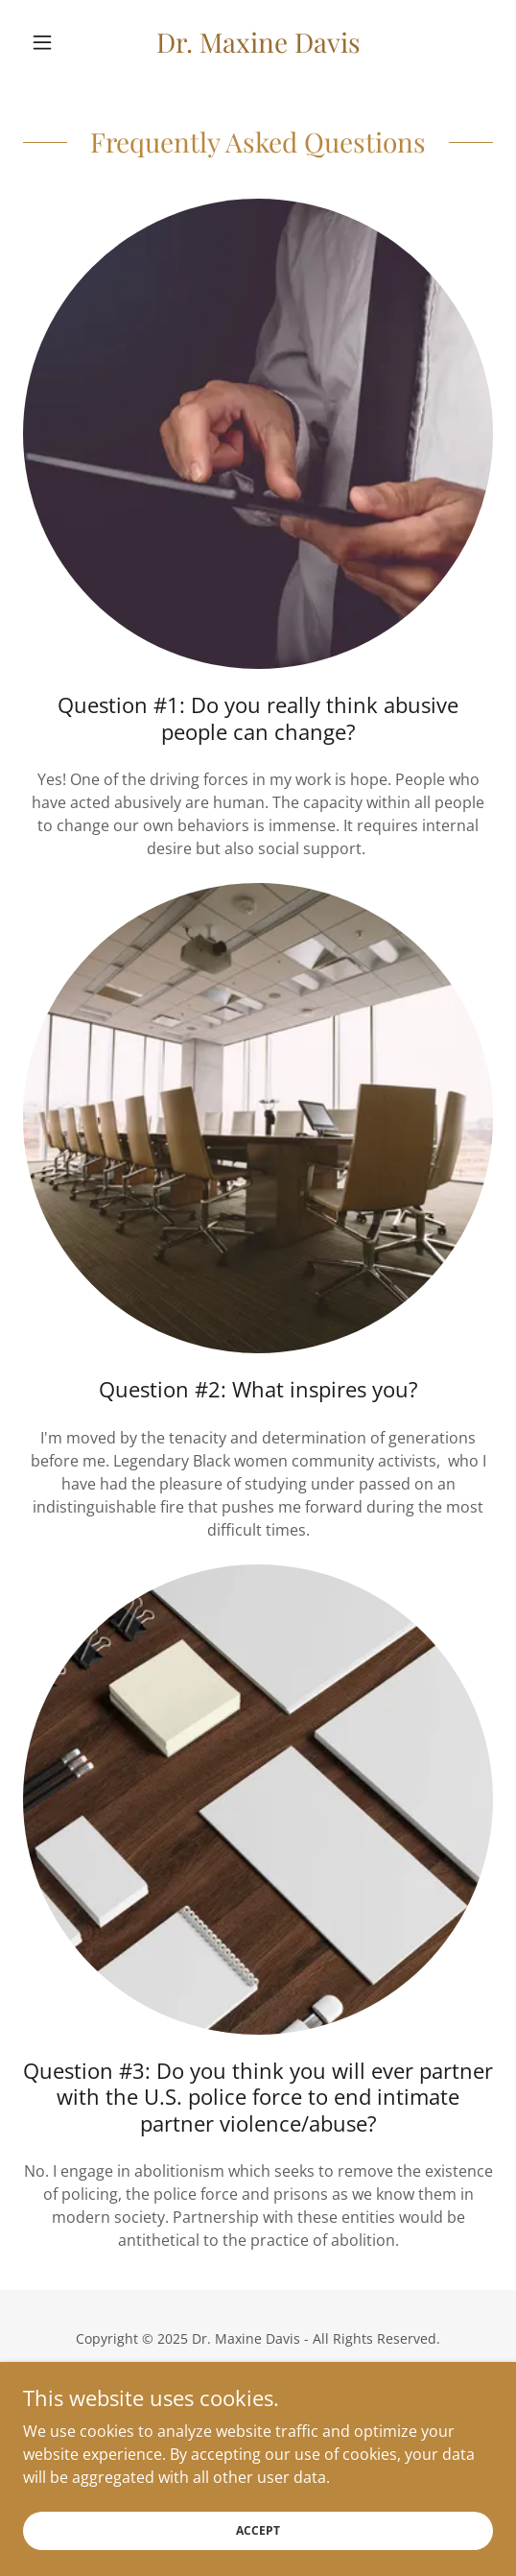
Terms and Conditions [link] (258, 2414)
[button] (58, 42)
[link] (258, 42)
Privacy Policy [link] (258, 2386)
